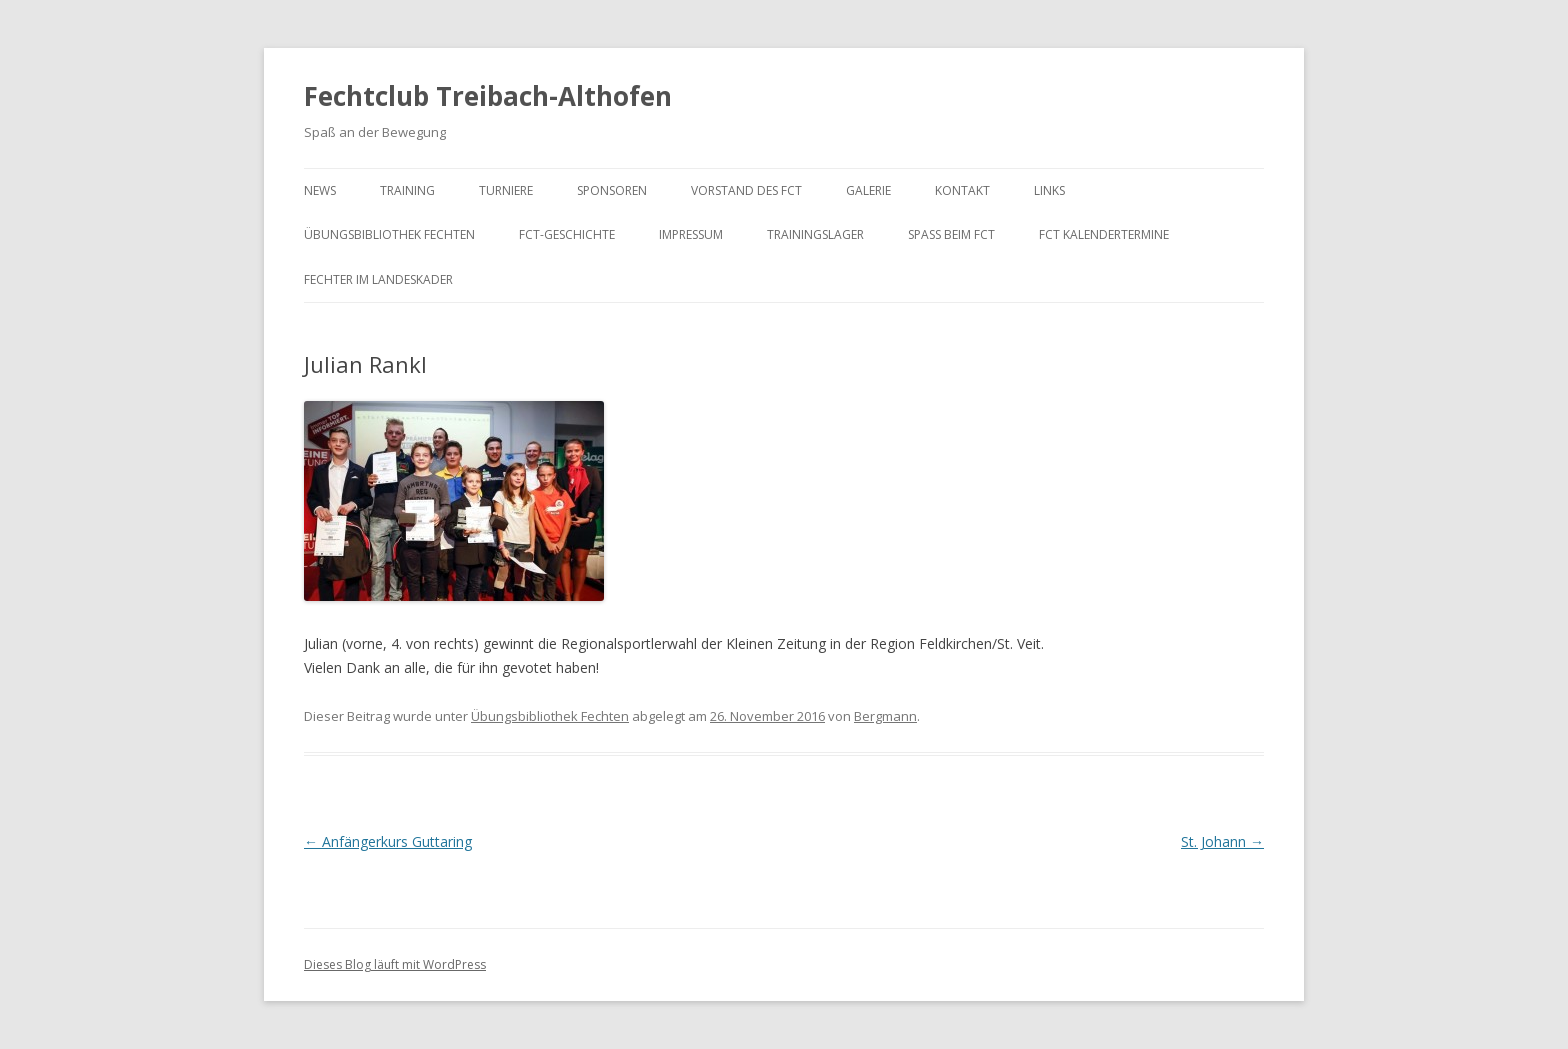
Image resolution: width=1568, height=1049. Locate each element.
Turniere (506, 190)
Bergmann (885, 716)
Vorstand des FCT (746, 190)
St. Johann (1222, 841)
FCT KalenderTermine (1104, 234)
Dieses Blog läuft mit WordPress (395, 964)
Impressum (691, 234)
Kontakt (962, 190)
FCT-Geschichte (567, 234)
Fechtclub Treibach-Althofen (488, 96)
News (320, 190)
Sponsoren (612, 190)
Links (1049, 190)
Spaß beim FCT (951, 234)
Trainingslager (815, 234)
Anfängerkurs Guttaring (388, 841)
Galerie (868, 190)
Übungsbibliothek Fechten (389, 234)
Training (407, 190)
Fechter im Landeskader (378, 279)
